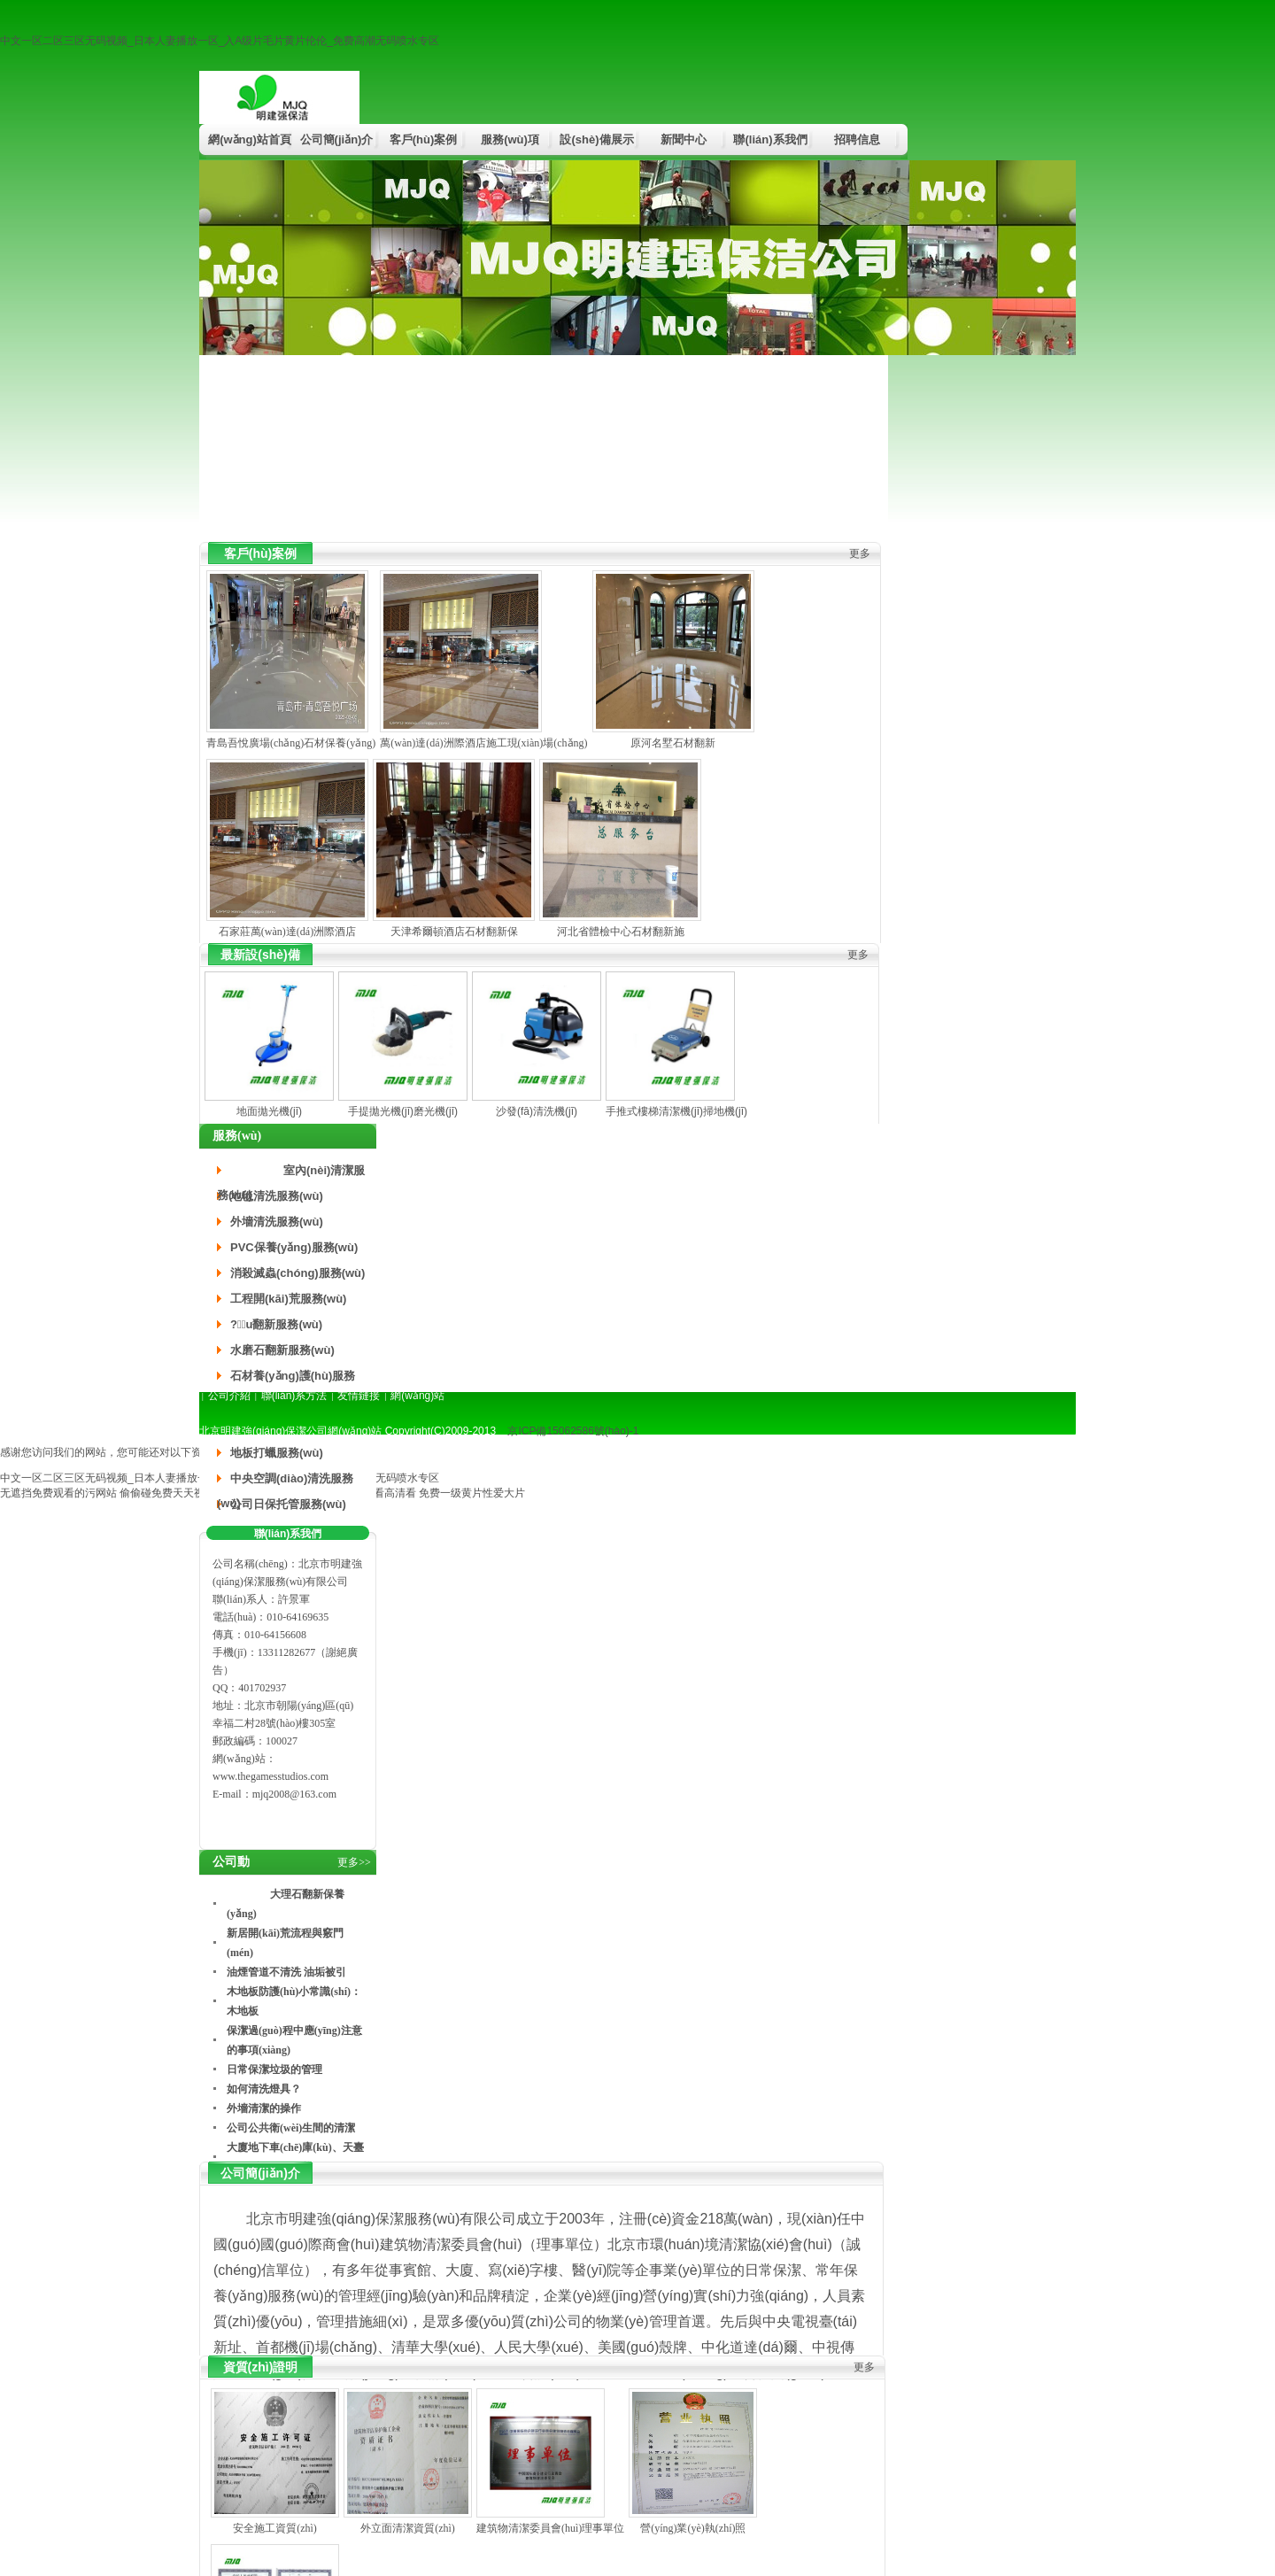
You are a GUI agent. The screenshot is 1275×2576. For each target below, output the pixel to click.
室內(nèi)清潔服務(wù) (291, 1173)
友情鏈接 (358, 1395)
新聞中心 (684, 139)
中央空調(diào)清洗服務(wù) (285, 1481)
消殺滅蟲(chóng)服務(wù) (297, 1273)
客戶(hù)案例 (424, 139)
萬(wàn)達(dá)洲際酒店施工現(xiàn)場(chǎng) (483, 743)
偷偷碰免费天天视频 (167, 1493)
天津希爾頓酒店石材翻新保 (454, 931)
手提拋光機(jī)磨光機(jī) (403, 1111)
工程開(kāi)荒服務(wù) (288, 1298)
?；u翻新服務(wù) (276, 1324)
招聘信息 (857, 139)
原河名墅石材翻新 (672, 743)
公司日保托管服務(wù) (288, 1504)
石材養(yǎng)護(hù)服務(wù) (286, 1379)
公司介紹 (229, 1395)
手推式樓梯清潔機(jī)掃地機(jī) (676, 1111)
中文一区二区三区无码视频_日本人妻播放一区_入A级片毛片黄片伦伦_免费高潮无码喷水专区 (219, 41)
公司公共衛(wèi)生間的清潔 (291, 2128)
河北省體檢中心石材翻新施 (620, 931)
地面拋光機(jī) (269, 1111)
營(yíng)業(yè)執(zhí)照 (693, 2528)
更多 (859, 553)
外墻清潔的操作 (264, 2108)
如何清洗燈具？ (264, 2089)
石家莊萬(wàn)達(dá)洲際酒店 (287, 931)
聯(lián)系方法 (294, 1395)
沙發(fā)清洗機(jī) (536, 1111)
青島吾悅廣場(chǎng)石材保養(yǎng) (290, 743)
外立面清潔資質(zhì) (407, 2528)
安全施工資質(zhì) (275, 2528)
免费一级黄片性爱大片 (472, 1493)
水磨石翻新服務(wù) (282, 1350)
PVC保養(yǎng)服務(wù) (294, 1247)
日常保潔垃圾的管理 (274, 2069)
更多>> (354, 1862)
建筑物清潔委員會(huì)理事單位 (550, 2528)
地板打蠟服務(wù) (276, 1452)
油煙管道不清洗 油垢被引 (286, 1972)
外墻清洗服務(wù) (276, 1221)
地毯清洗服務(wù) (276, 1196)
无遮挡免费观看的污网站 (58, 1493)
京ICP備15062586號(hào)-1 (572, 1431)
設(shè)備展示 (596, 139)
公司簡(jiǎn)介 (337, 139)
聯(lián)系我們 (770, 139)
